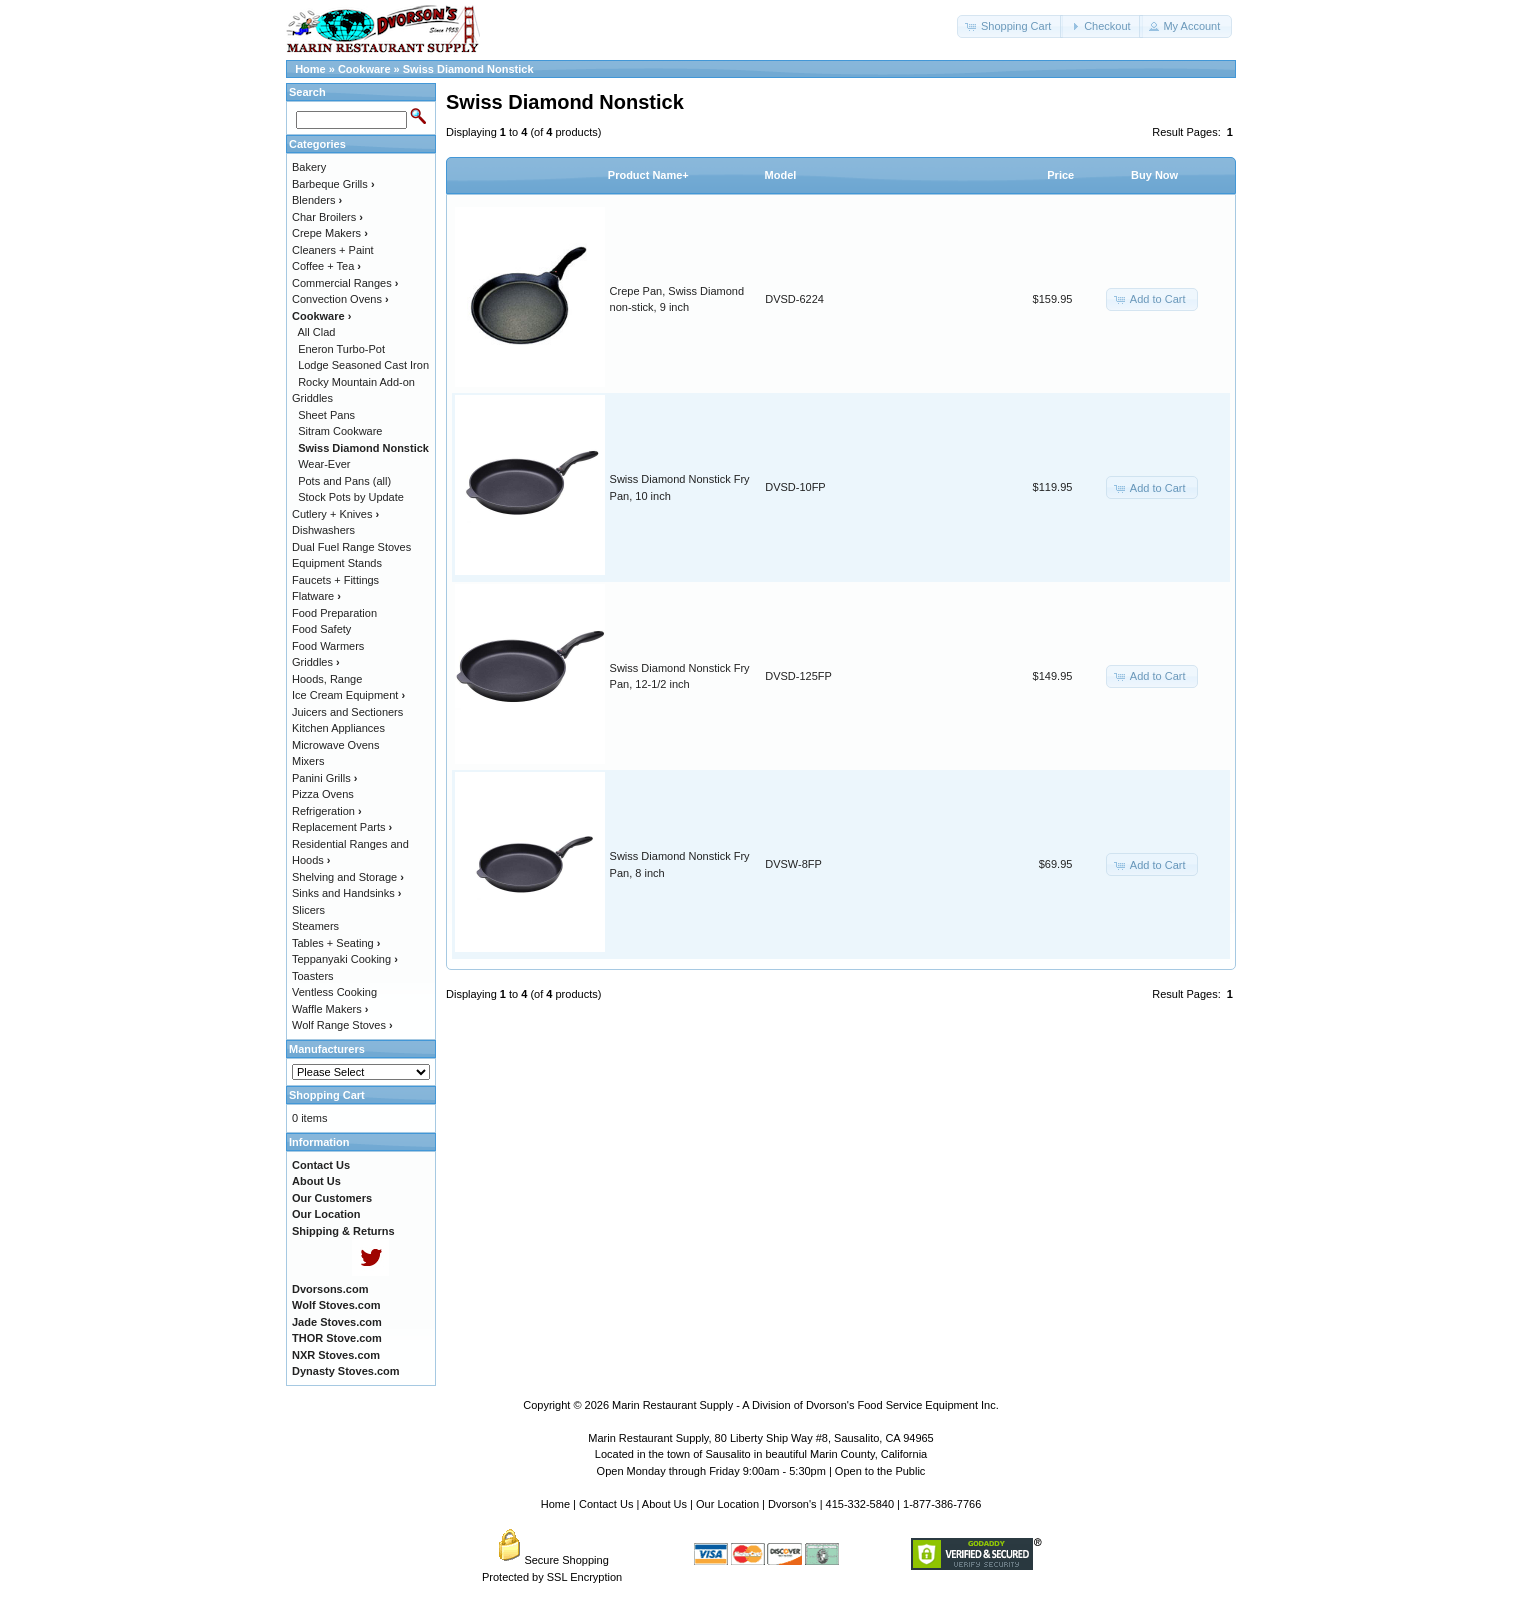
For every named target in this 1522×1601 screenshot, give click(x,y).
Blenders (317, 200)
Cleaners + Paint (333, 250)
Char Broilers (327, 217)
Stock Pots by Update (351, 497)
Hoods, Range (327, 679)
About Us (664, 1504)
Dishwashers (323, 530)
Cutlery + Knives (335, 514)
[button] (1010, 26)
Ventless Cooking (334, 992)
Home (310, 69)
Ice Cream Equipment (348, 695)
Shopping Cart (327, 1095)
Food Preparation (334, 613)
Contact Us (606, 1504)
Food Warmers (328, 646)
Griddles (316, 662)
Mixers (308, 761)
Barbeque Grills (333, 184)
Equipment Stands (337, 563)
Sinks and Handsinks (346, 893)
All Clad (317, 332)
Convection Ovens (340, 299)
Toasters (313, 976)
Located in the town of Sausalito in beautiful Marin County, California (761, 1454)
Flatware (316, 596)
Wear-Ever (324, 464)
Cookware (364, 69)
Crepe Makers (330, 233)
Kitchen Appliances (338, 728)
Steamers (315, 926)
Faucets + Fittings (335, 580)
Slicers (308, 910)
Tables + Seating (336, 943)
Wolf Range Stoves (342, 1025)
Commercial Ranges (345, 283)
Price (1060, 175)
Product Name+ (648, 175)
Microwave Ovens (335, 745)
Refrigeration (327, 811)
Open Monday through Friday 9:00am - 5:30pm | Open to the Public (761, 1471)
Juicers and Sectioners (347, 712)
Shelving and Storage (348, 877)
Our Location (727, 1504)
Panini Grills (324, 778)
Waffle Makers (330, 1009)
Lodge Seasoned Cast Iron (363, 365)
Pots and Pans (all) (344, 481)
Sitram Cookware (340, 431)
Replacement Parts (342, 827)
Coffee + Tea (326, 266)
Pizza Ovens (323, 794)
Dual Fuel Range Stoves (351, 547)
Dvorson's (792, 1504)
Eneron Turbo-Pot (341, 349)
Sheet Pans (326, 415)
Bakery (309, 167)
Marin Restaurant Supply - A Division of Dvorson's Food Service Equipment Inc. (805, 1405)
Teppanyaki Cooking (345, 959)
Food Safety (321, 629)
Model (781, 175)
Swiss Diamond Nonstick (468, 69)
